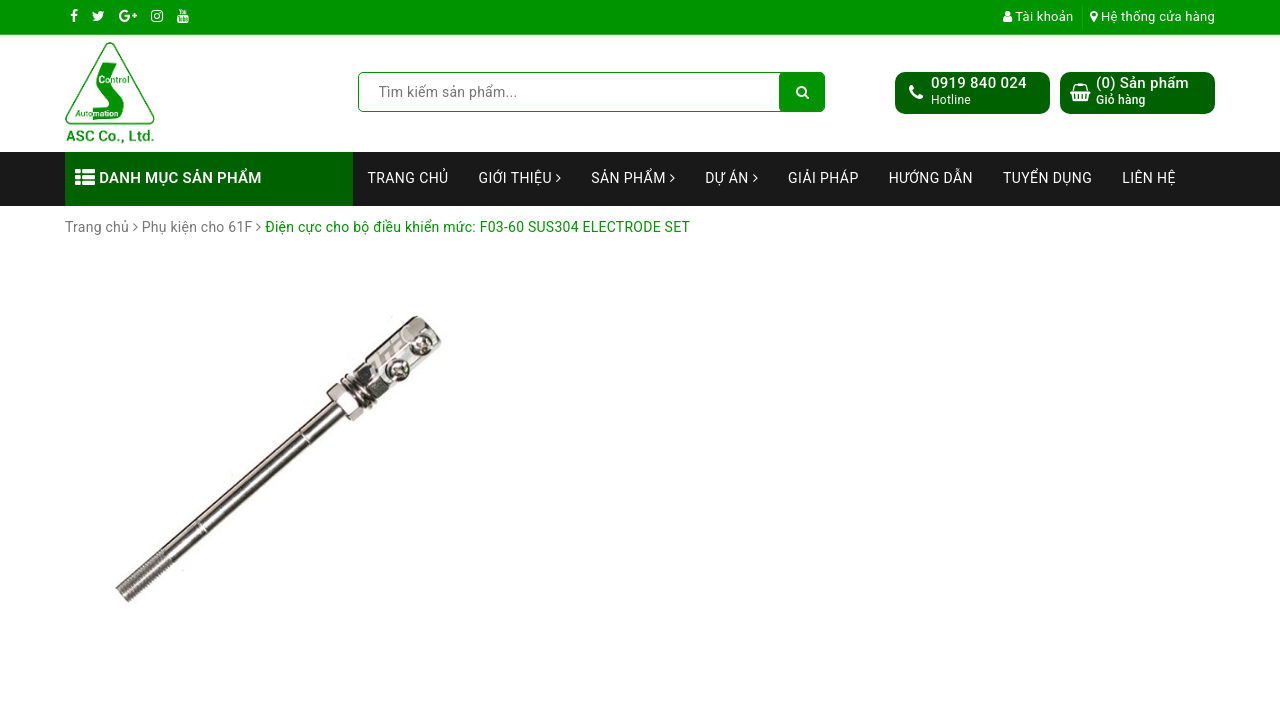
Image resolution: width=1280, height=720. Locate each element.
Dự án (731, 178)
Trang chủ (408, 178)
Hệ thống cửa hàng (1152, 16)
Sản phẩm (633, 178)
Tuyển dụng (1047, 178)
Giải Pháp (823, 178)
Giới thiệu (520, 178)
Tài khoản (1038, 16)
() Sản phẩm (1142, 91)
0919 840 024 (979, 83)
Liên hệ (1149, 178)
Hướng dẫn (931, 178)
